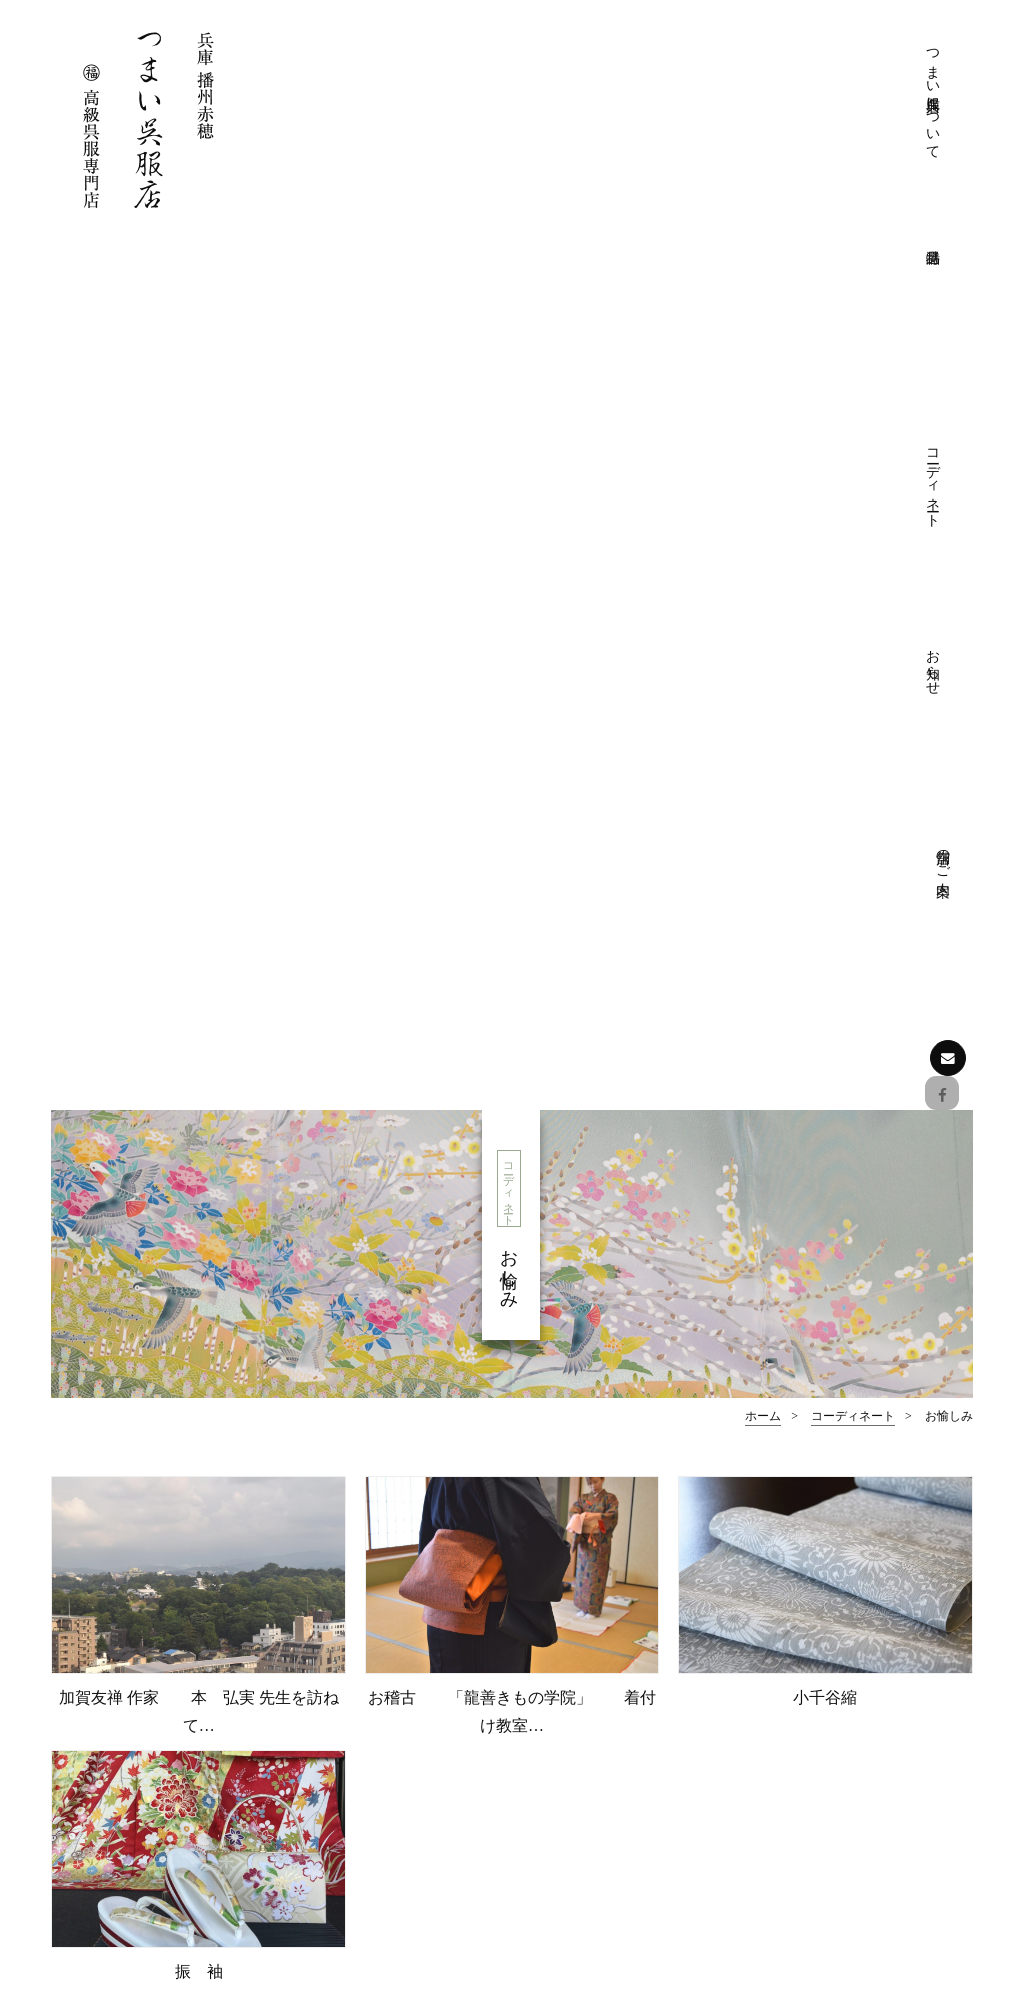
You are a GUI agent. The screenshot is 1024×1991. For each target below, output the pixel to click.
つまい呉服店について (588, 99)
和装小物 (820, 1752)
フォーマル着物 (841, 1634)
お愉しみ (825, 1294)
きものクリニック (618, 1663)
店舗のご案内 (868, 57)
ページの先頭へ (512, 1495)
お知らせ (798, 65)
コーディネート (728, 82)
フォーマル (199, 1294)
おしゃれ (512, 1294)
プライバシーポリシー (632, 1693)
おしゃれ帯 (827, 1722)
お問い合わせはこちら (166, 1848)
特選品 (793, 1604)
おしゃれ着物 (834, 1693)
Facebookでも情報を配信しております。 (175, 1783)
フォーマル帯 (834, 1663)
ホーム (763, 546)
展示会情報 (827, 1840)
